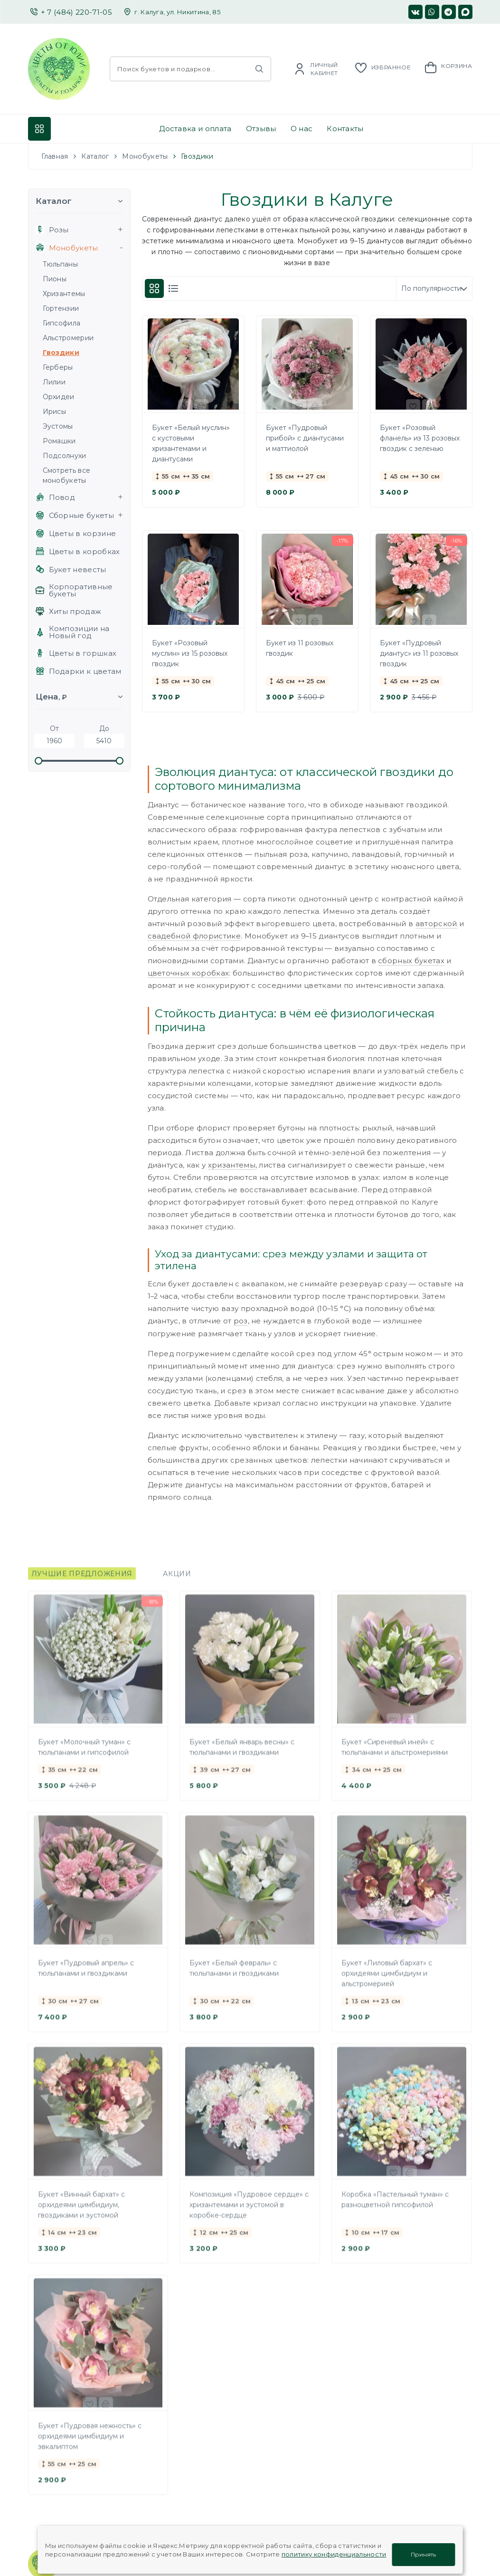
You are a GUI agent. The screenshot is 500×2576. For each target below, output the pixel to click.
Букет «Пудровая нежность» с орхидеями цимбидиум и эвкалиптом (90, 2445)
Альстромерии (68, 338)
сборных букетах (411, 961)
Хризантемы (64, 293)
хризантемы (231, 1165)
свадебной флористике (194, 936)
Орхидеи (59, 397)
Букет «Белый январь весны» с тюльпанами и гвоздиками (241, 1755)
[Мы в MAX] (465, 12)
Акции (177, 1582)
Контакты (345, 128)
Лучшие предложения (82, 1582)
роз (241, 1321)
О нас (302, 128)
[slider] (39, 761)
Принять (423, 2553)
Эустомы (58, 426)
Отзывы (261, 128)
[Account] (316, 69)
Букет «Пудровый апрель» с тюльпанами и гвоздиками (86, 1976)
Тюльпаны (60, 264)
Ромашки (59, 441)
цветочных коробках (188, 973)
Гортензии (61, 308)
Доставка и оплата (195, 128)
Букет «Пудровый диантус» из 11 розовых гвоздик (419, 653)
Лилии (54, 382)
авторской (436, 923)
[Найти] (259, 68)
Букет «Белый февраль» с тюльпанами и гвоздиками (234, 1976)
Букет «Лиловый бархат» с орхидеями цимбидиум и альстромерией (386, 1982)
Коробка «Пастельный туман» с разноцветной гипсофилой (395, 2208)
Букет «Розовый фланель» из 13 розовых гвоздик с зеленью (420, 438)
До (104, 736)
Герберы (58, 367)
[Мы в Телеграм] (449, 12)
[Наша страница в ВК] (415, 12)
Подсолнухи (64, 455)
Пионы (55, 279)
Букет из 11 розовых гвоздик (299, 648)
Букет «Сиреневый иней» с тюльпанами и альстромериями (394, 1755)
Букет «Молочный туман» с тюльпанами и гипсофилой (84, 1755)
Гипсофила (62, 323)
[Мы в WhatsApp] (432, 12)
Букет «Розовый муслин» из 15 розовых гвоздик (189, 653)
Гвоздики (61, 352)
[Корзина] (448, 67)
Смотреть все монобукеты (67, 475)
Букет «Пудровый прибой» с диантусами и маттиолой (305, 438)
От (54, 736)
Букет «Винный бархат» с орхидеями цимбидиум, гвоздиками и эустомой (81, 2213)
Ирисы (54, 411)
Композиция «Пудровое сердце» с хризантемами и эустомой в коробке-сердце (249, 2213)
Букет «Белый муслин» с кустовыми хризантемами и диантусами (191, 443)
